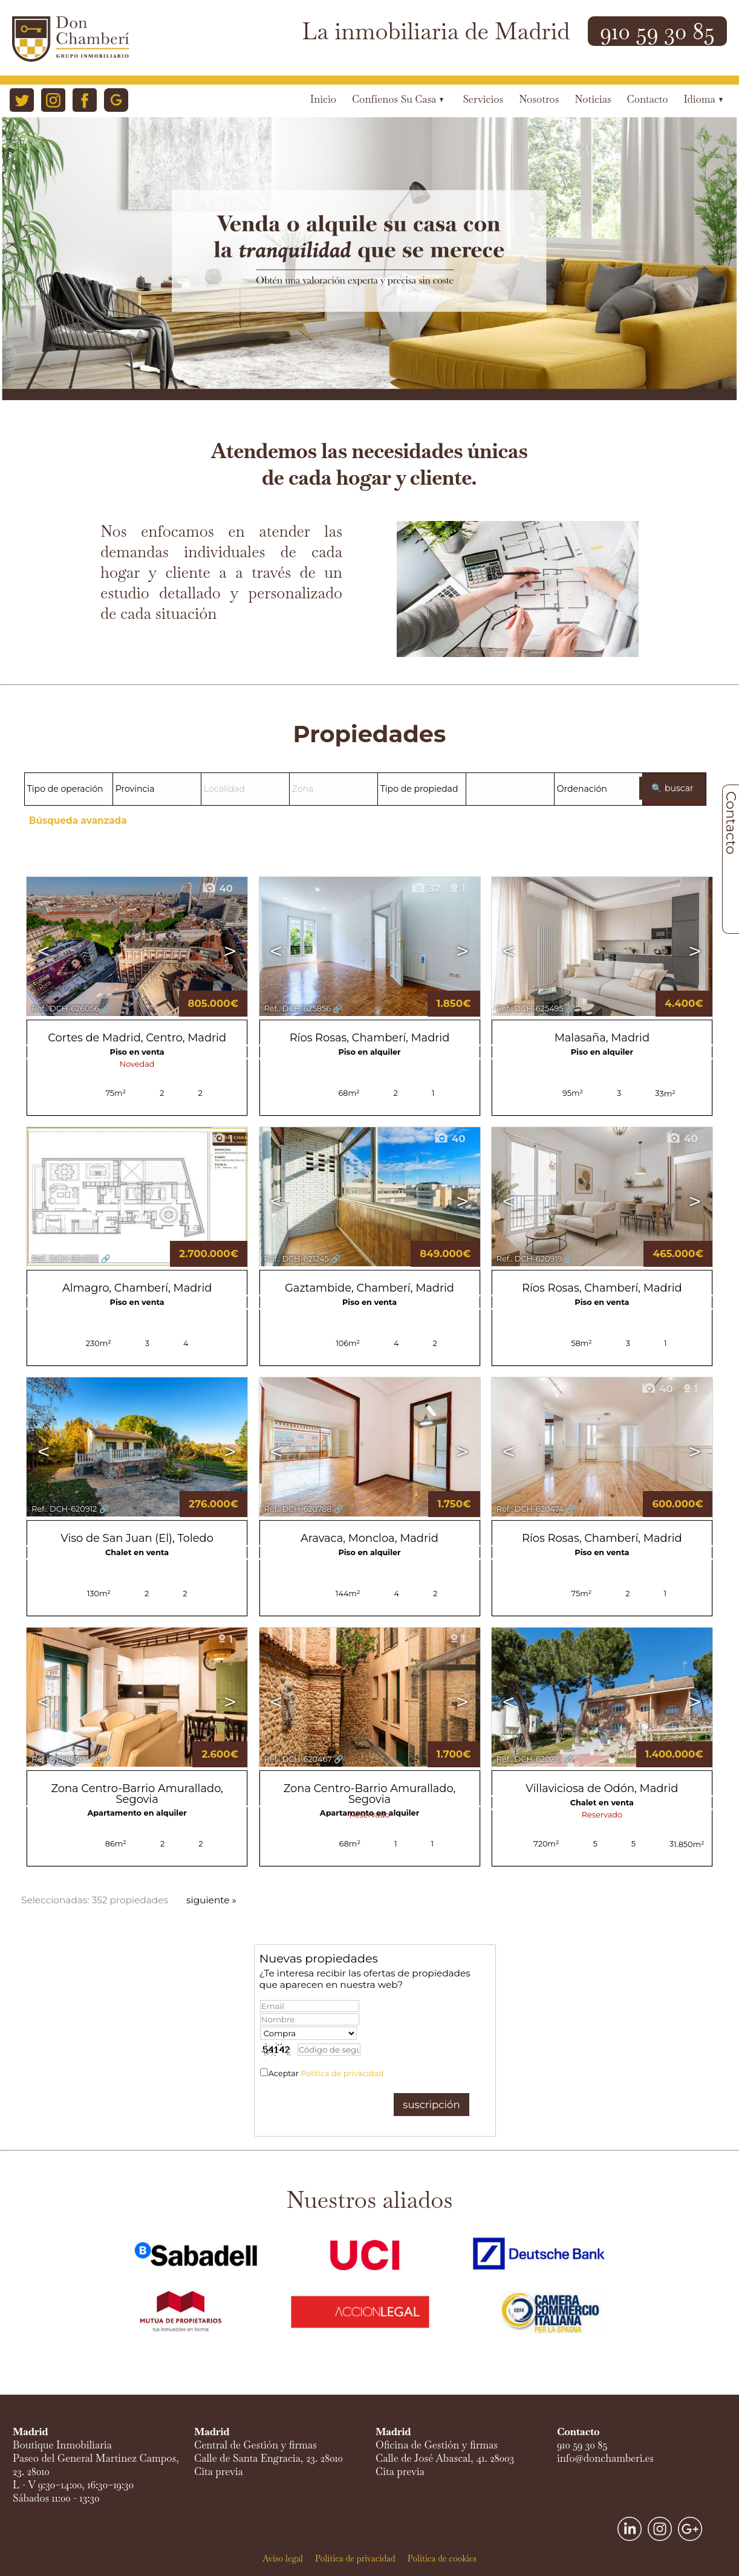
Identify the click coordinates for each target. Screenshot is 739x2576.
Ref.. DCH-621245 (296, 1258)
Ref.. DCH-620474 (530, 1508)
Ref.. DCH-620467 (298, 1759)
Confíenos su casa (397, 99)
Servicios (483, 99)
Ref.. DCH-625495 (530, 1008)
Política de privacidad (342, 2073)
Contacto (647, 99)
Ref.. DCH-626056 (65, 1008)
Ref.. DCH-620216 (529, 1759)
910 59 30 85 (657, 31)
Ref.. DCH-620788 (298, 1508)
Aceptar (326, 2073)
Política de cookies (442, 2558)
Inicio (323, 99)
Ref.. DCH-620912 (64, 1508)
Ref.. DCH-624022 (65, 1258)
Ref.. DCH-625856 (297, 1008)
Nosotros (539, 99)
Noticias (593, 99)
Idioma (702, 99)
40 (217, 888)
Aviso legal (282, 2558)
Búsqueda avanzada (78, 820)
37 (426, 888)
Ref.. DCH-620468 (65, 1759)
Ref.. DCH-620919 (529, 1258)
